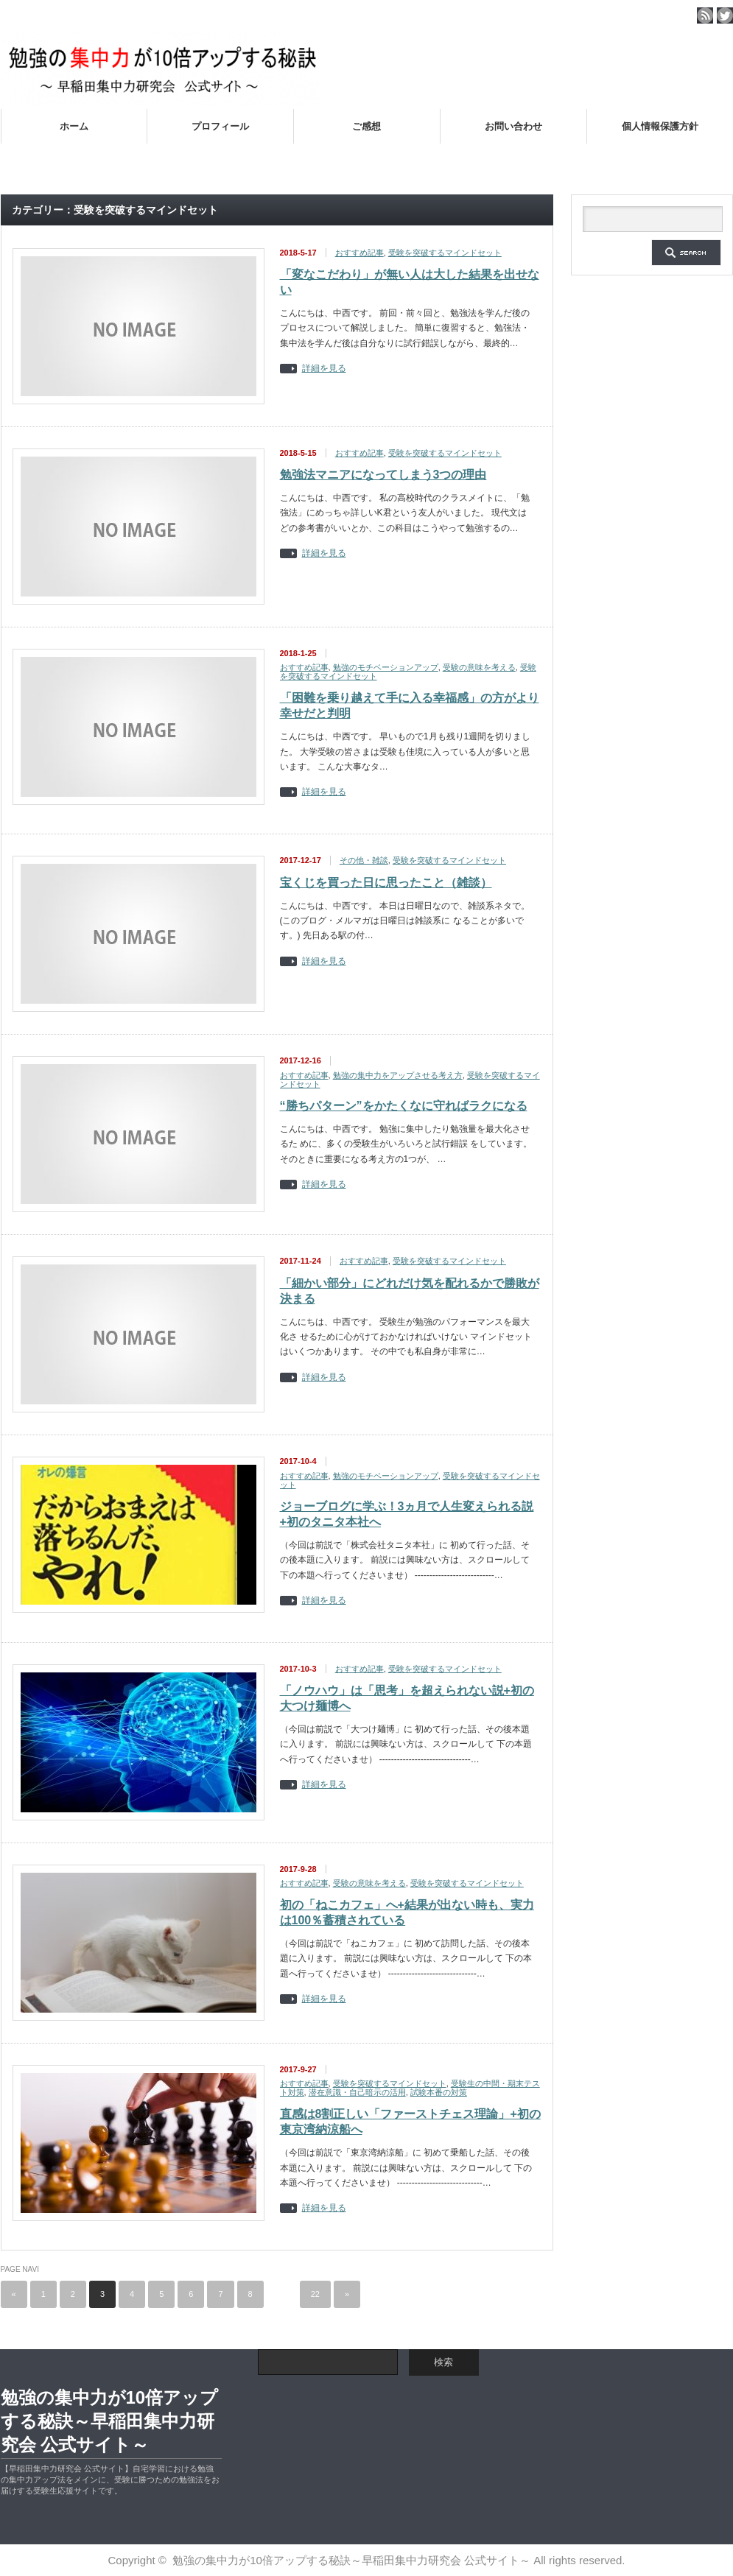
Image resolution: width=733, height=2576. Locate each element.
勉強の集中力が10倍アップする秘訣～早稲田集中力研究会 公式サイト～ (110, 2420)
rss (705, 15)
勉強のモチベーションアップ (385, 667)
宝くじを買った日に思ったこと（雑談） (386, 882)
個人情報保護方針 (660, 126)
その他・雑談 (364, 860)
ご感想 (366, 126)
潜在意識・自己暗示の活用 (357, 2092)
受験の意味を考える (479, 667)
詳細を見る (324, 368)
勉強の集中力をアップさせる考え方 (398, 1075)
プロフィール (220, 126)
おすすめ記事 (359, 252)
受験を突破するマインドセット (445, 252)
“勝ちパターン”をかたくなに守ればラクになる (403, 1105)
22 (315, 2294)
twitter (725, 15)
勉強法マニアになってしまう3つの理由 (383, 474)
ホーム (74, 126)
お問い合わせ (513, 126)
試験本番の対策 (438, 2092)
